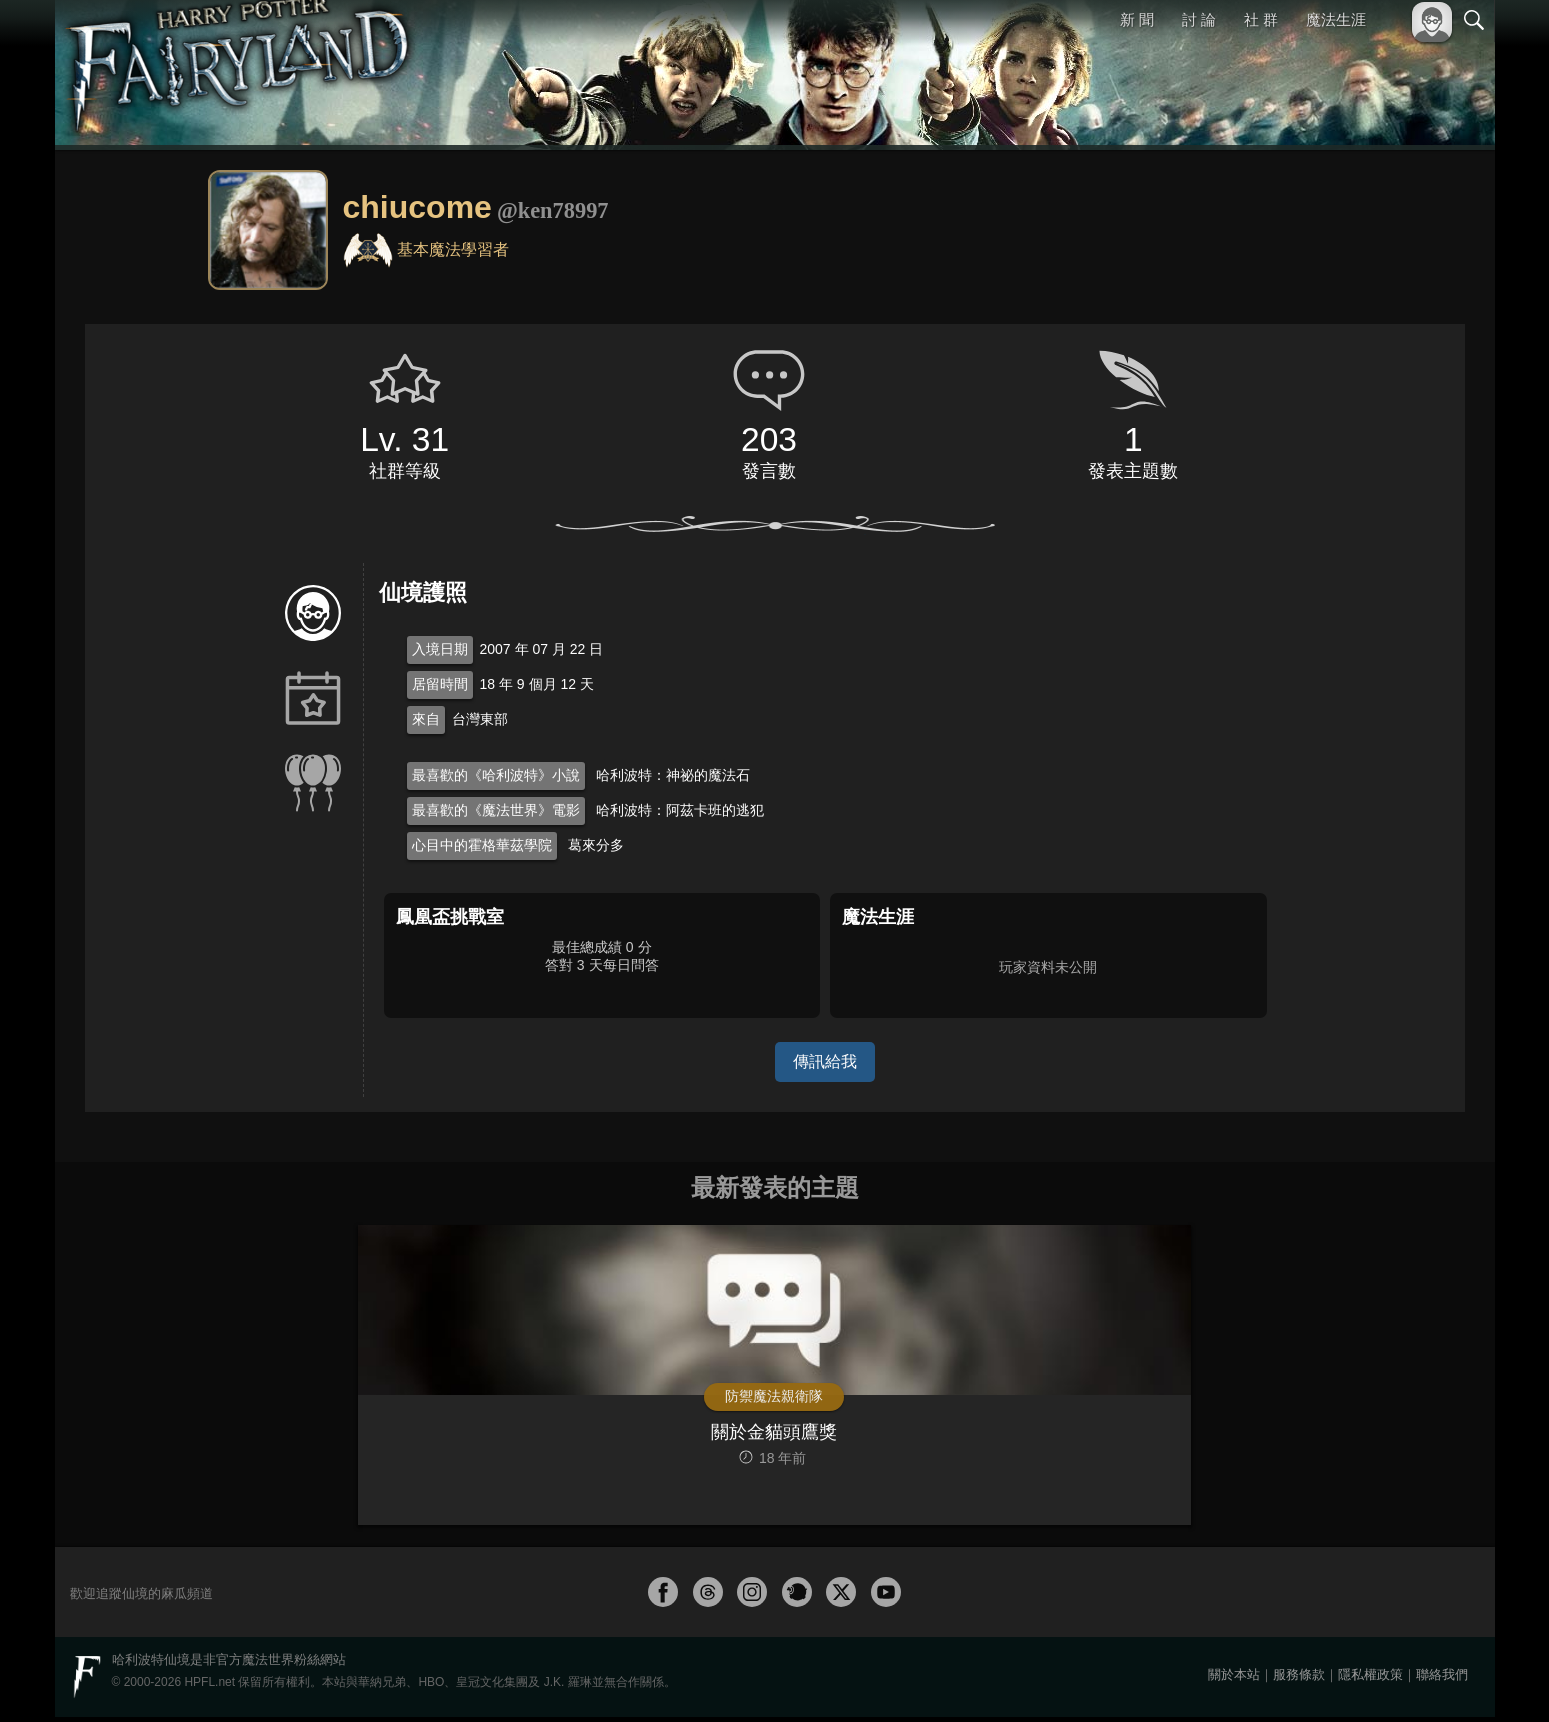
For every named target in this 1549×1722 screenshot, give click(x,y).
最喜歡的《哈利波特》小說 (496, 775)
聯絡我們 (1442, 1679)
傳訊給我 (825, 1061)
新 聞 (1138, 19)
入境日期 (440, 649)
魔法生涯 (1336, 19)
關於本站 (1234, 1679)
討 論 (1199, 19)
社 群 (1261, 19)
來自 (426, 719)
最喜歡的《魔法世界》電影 (496, 810)
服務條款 (1299, 1679)
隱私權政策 (1370, 1679)
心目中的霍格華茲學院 (482, 845)
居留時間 (440, 684)
